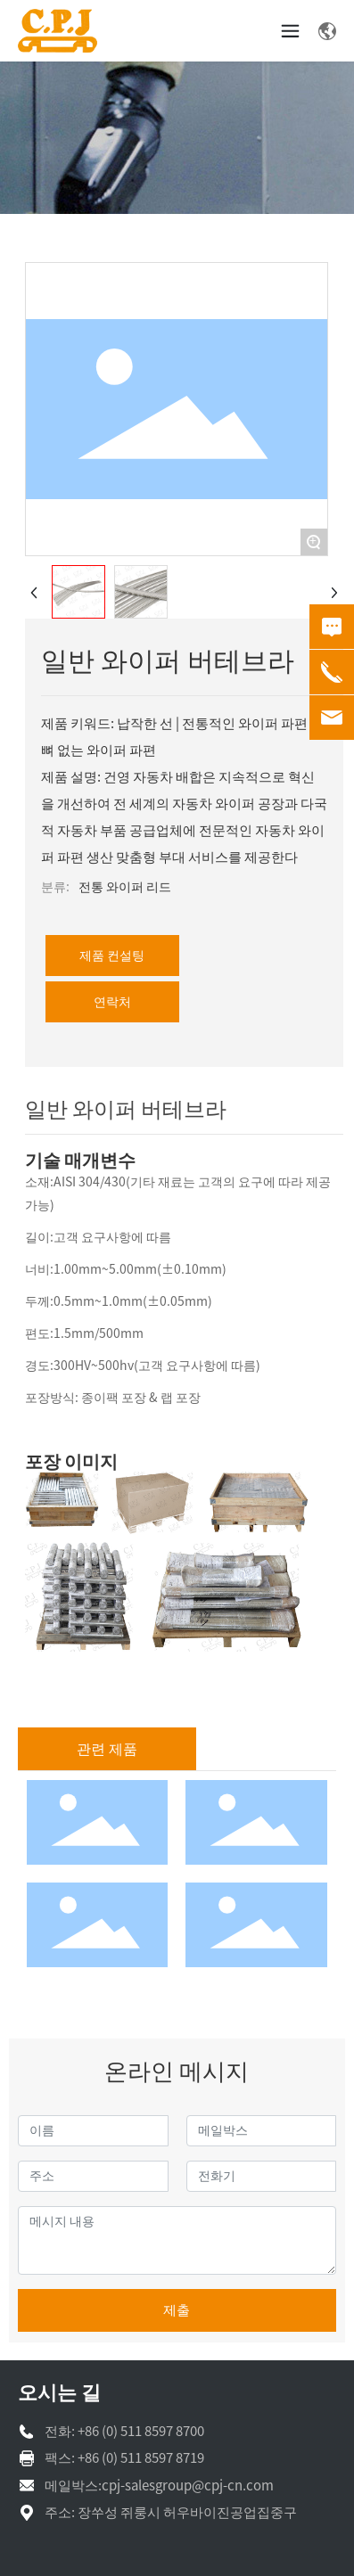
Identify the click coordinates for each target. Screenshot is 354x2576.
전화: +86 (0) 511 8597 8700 (124, 2431)
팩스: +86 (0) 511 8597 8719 (124, 2458)
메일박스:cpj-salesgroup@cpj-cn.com (159, 2485)
